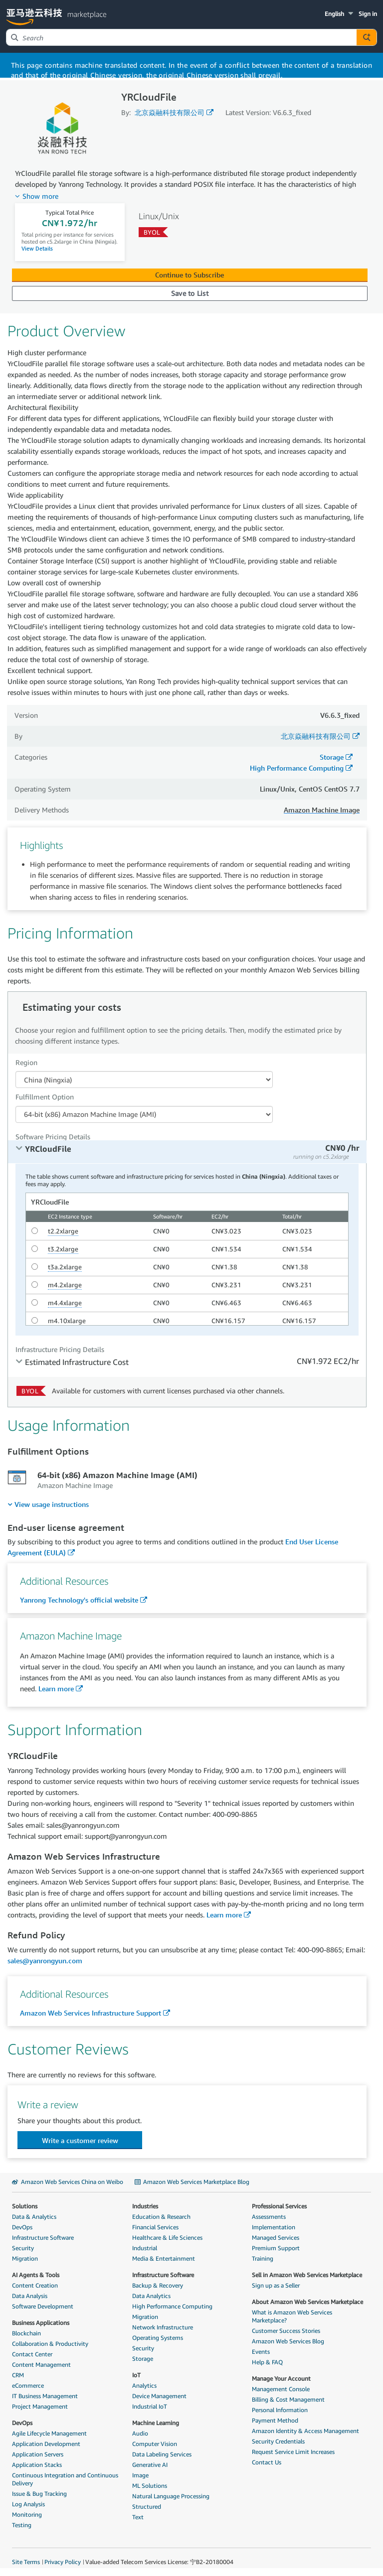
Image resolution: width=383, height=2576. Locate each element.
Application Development (46, 2443)
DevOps (22, 2227)
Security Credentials (278, 2441)
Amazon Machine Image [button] (322, 810)
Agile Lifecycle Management (49, 2433)
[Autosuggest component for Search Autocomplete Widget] (367, 37)
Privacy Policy (62, 2562)
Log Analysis (28, 2504)
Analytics (144, 2385)
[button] (340, 13)
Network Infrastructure (162, 2327)
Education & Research (161, 2216)
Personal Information (280, 2410)
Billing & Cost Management (288, 2399)
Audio (140, 2433)
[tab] (187, 1151)
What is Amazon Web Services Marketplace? (292, 2316)
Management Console (281, 2389)
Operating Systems (157, 2337)
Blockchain (26, 2333)
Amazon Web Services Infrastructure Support (90, 2013)
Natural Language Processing (170, 2496)
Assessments (269, 2216)
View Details (37, 248)
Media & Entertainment (163, 2258)
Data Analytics (151, 2296)
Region (26, 1062)
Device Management (159, 2396)
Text (138, 2517)
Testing (21, 2525)
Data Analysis (29, 2296)
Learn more (56, 1688)
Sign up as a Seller (276, 2285)
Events (261, 2351)
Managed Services (275, 2237)
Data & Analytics (34, 2216)
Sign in (368, 13)
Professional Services (279, 2206)
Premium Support (276, 2248)
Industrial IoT (149, 2406)
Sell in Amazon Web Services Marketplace (307, 2275)
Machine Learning (155, 2423)
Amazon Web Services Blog (288, 2341)
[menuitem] (48, 1504)
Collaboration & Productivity (50, 2343)
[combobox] (181, 37)
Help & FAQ (267, 2362)
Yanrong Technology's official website (79, 1600)
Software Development (42, 2306)
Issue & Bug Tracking (39, 2493)
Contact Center (32, 2354)
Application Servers (37, 2454)
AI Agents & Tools (35, 2275)
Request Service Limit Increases (293, 2451)
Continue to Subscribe (189, 275)
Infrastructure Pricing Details (59, 1349)
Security (23, 2248)
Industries (145, 2206)
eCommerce (28, 2385)
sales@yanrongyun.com (44, 1960)
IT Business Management (45, 2396)
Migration (25, 2258)
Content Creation (35, 2285)
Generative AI (150, 2464)
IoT (136, 2375)
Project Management (40, 2406)
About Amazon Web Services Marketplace (307, 2301)
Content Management (41, 2364)
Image (140, 2475)
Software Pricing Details (52, 1136)
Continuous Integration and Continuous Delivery (65, 2479)
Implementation (273, 2227)
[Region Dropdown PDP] (144, 1079)
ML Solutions (149, 2485)
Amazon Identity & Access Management (305, 2431)
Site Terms (26, 2562)
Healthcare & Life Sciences (167, 2237)
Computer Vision (154, 2443)
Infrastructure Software (43, 2237)
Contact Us (266, 2462)
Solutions (24, 2206)
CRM (18, 2375)
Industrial (144, 2248)
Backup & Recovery (157, 2285)
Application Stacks (37, 2464)
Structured (146, 2506)
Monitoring (27, 2514)
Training (262, 2258)
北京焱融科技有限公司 (169, 112)
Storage (332, 757)
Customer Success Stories (286, 2330)
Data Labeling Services (162, 2454)
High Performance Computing (297, 768)
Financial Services (155, 2227)
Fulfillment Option (44, 1096)
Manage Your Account (281, 2378)
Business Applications (40, 2322)
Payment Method (275, 2420)
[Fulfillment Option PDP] (144, 1114)
